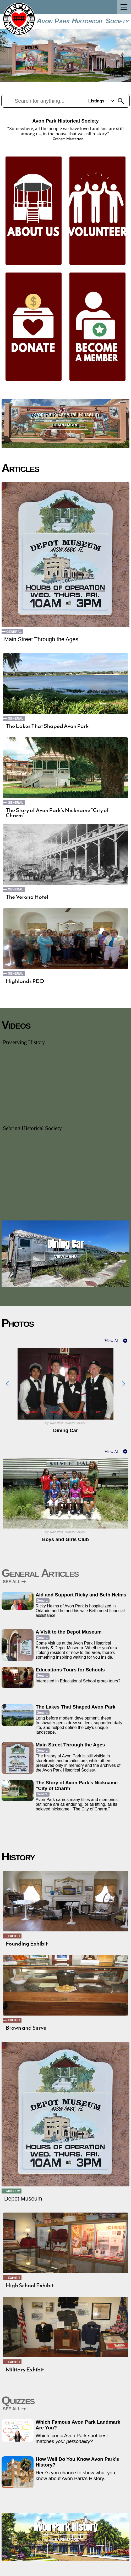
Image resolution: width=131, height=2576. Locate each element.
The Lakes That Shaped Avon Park (47, 726)
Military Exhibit (25, 2369)
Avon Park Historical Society (83, 21)
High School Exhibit (30, 2285)
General (14, 632)
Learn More (65, 424)
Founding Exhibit (27, 1944)
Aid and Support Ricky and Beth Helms (81, 1594)
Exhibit (14, 1936)
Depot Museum (23, 2199)
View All (112, 1341)
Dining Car (65, 1244)
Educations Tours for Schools (70, 1669)
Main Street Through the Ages (41, 639)
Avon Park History (65, 2527)
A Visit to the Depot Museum (69, 1632)
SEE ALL (14, 1581)
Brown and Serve (26, 2028)
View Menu (65, 1256)
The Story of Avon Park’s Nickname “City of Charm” (57, 813)
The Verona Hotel (27, 897)
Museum (13, 2191)
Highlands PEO (25, 981)
